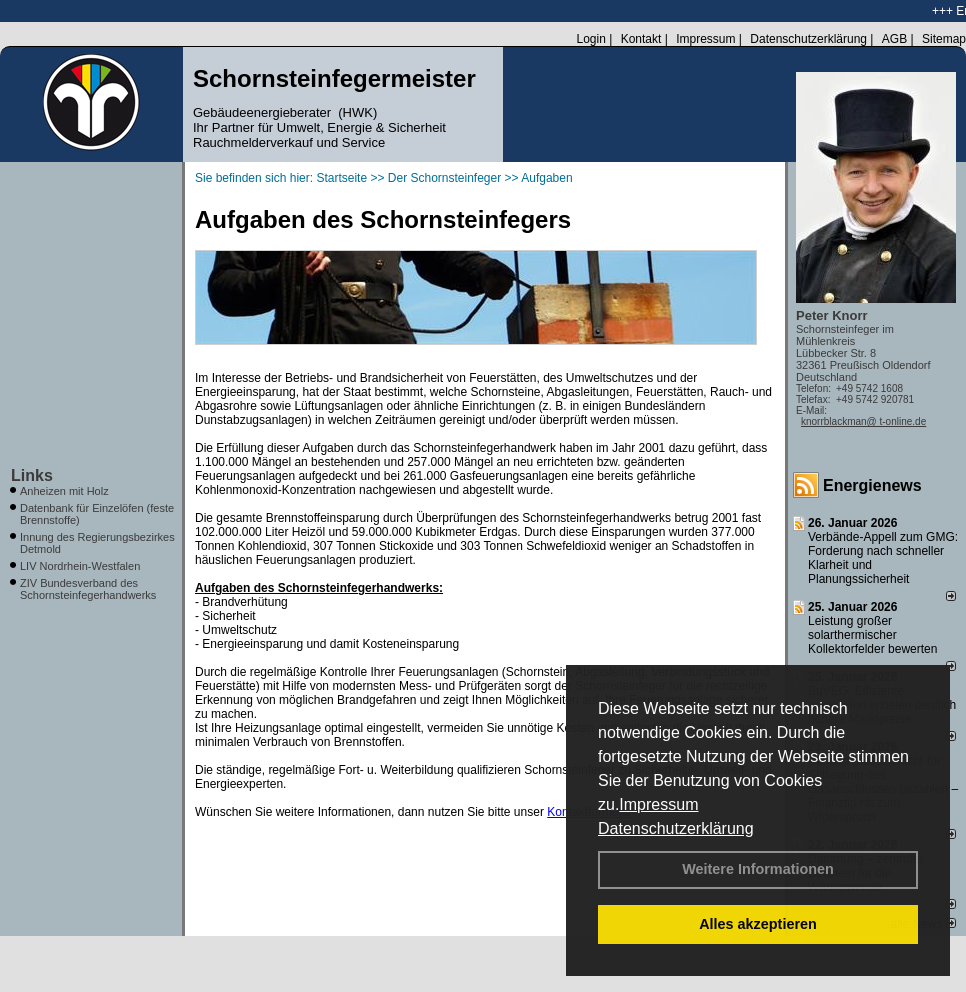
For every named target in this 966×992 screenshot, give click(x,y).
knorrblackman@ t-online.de (863, 421)
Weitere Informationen (758, 869)
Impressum (658, 804)
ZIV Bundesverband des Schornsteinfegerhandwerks (88, 589)
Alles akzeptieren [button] (758, 924)
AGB (894, 39)
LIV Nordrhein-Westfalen (80, 566)
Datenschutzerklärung (676, 828)
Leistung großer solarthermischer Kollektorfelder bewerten (872, 635)
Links (32, 475)
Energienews (872, 485)
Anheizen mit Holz (64, 491)
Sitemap (944, 39)
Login (590, 39)
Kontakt (641, 39)
